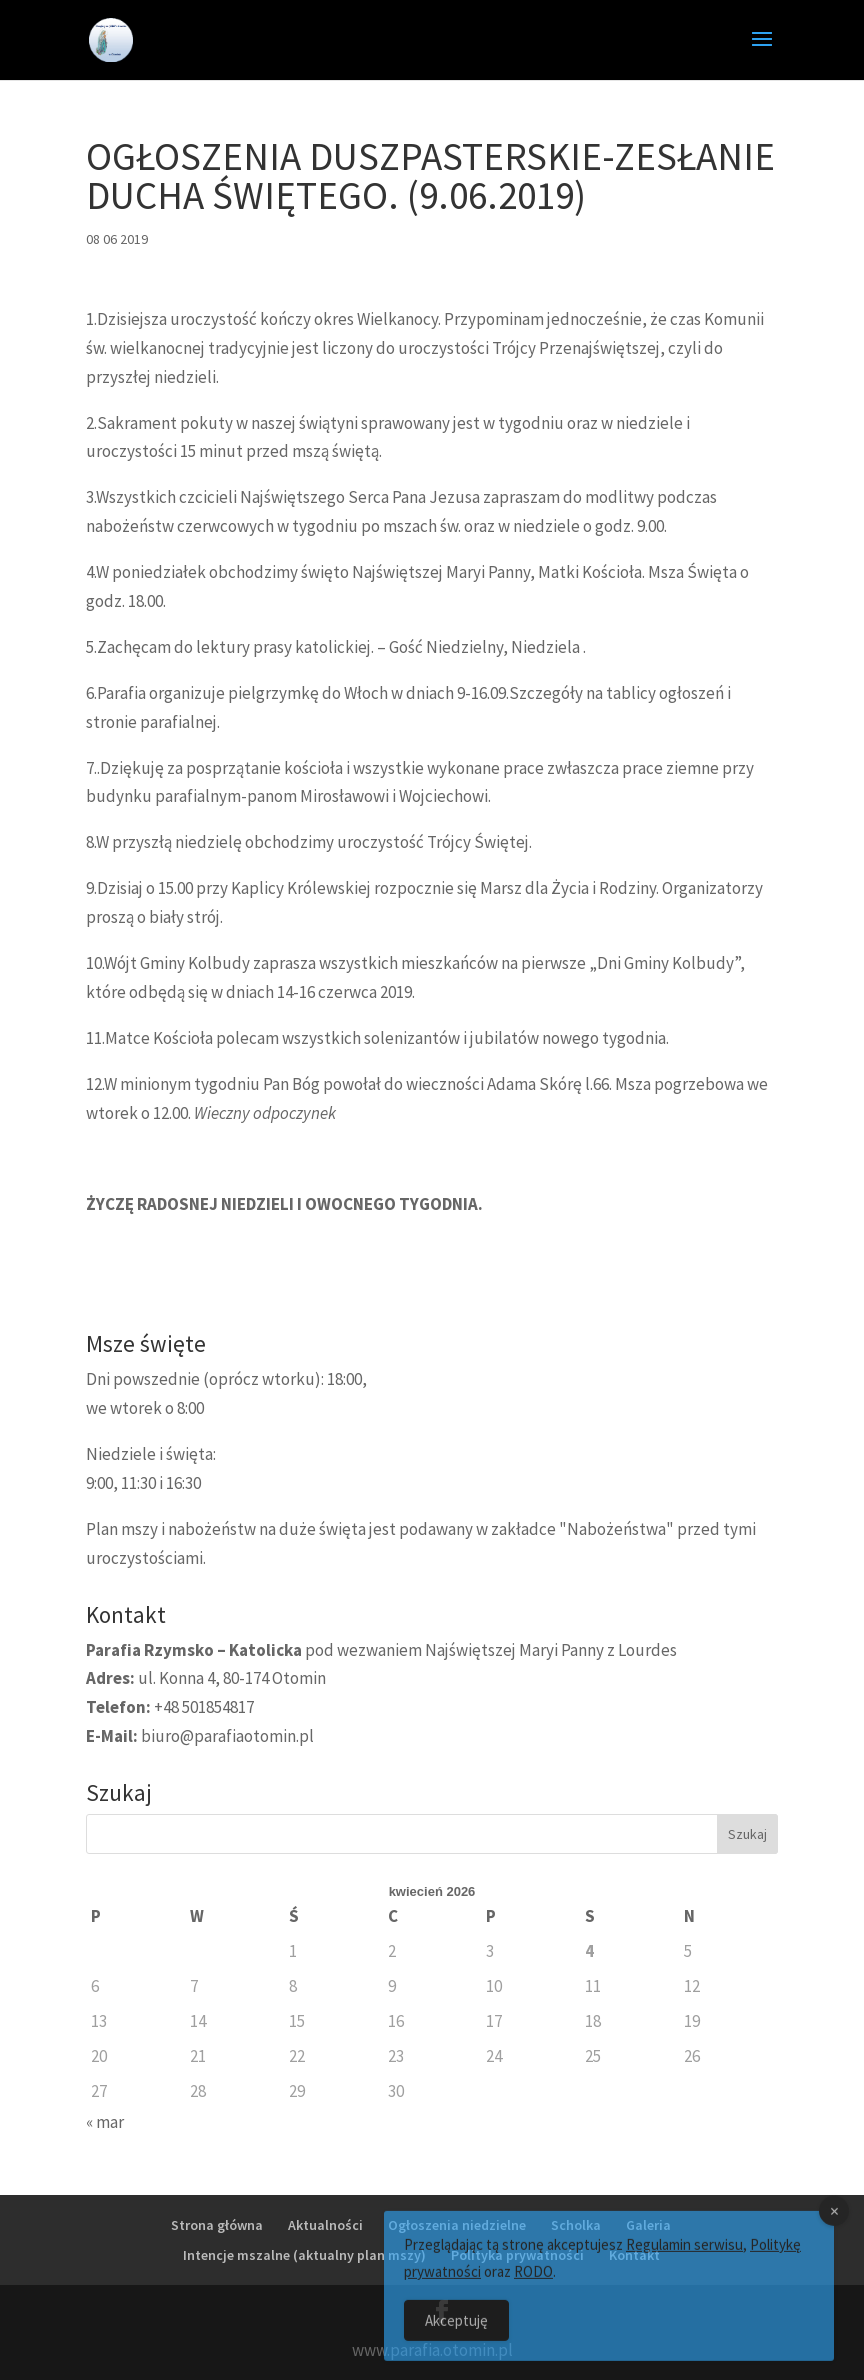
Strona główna (217, 2225)
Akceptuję (456, 2335)
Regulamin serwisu (684, 2259)
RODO (533, 2286)
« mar (105, 2122)
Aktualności (325, 2225)
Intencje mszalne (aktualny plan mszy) (304, 2255)
